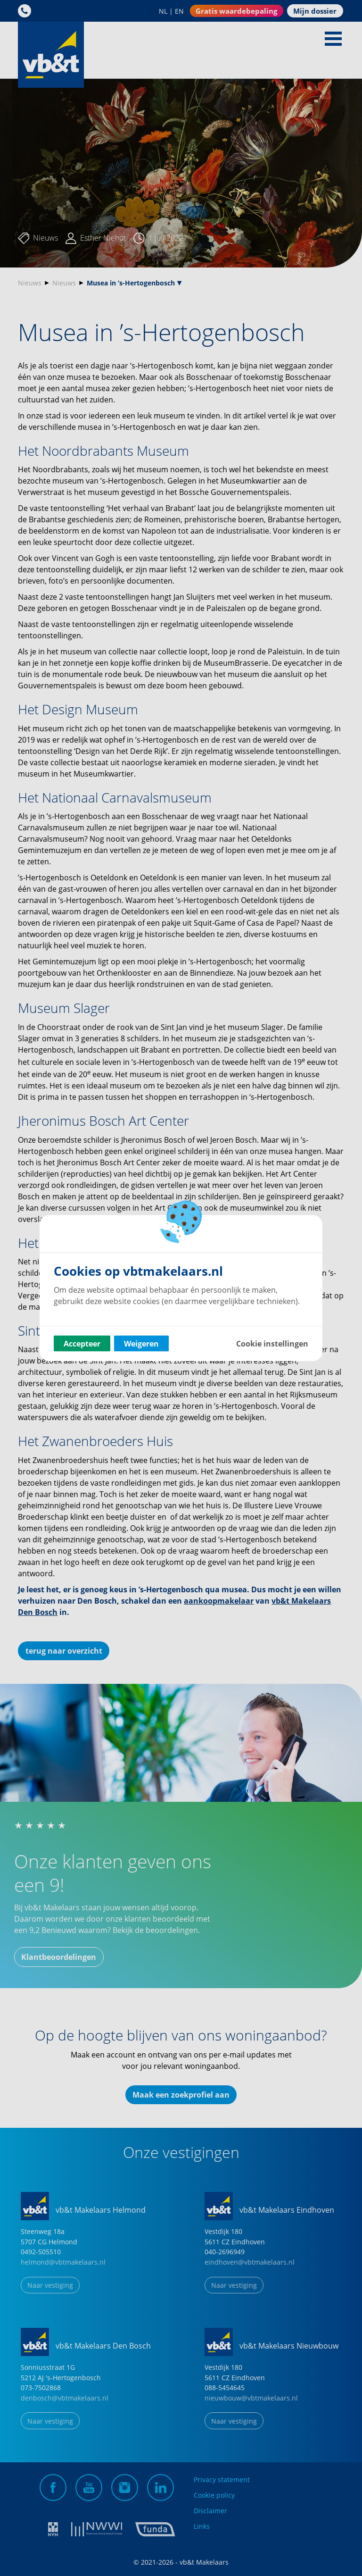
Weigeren (141, 1343)
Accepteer (82, 1343)
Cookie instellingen (272, 1343)
